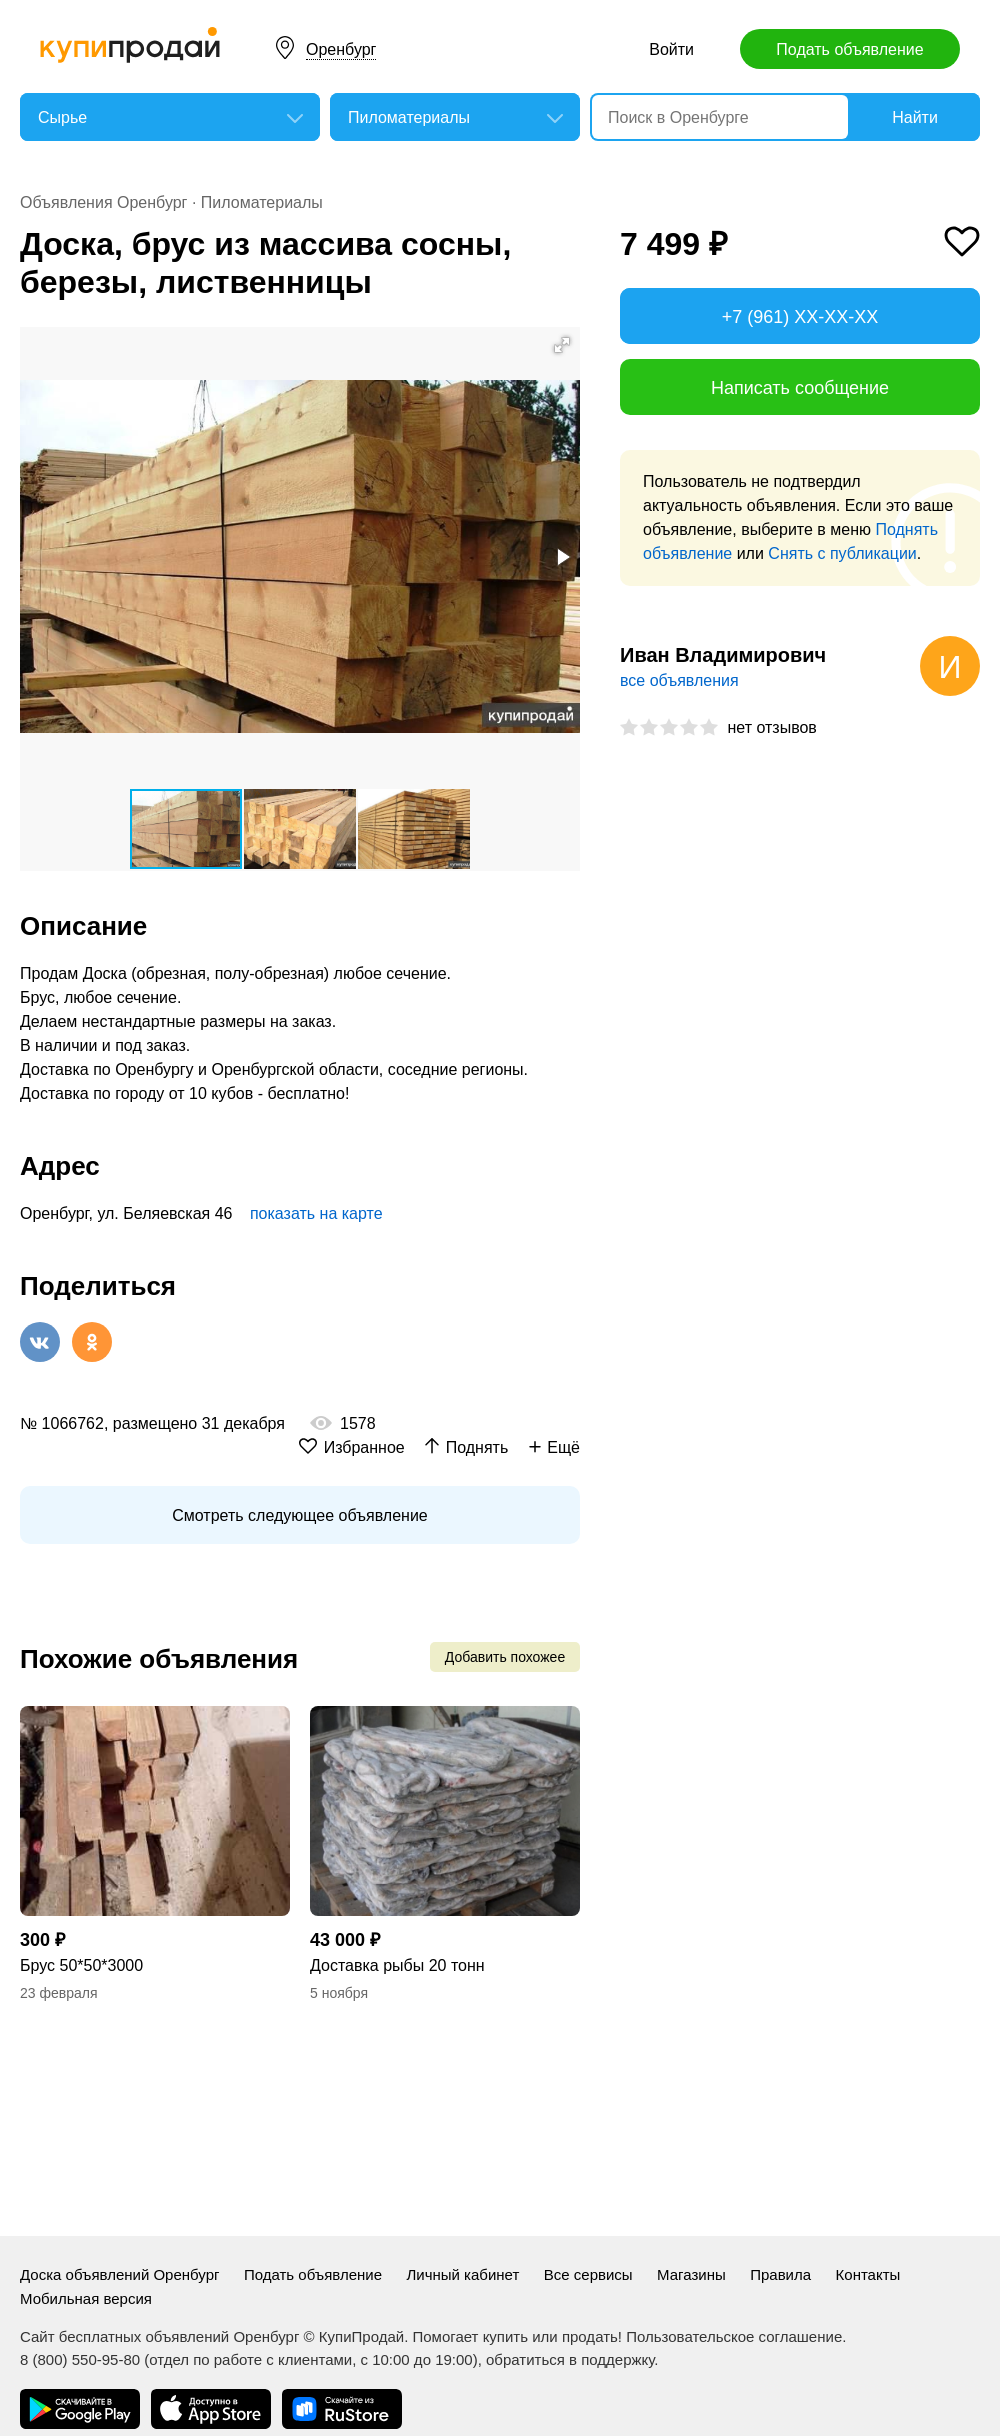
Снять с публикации (842, 553)
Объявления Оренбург (103, 202)
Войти (671, 49)
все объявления (679, 680)
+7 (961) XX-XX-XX (800, 317)
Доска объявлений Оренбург (119, 2274)
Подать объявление (849, 49)
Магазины (691, 2274)
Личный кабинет (462, 2274)
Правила (780, 2274)
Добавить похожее (505, 1657)
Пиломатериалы (262, 202)
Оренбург (341, 49)
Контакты (868, 2274)
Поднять (477, 1447)
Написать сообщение (800, 388)
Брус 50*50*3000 (81, 1965)
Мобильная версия (86, 2298)
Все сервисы (588, 2274)
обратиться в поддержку (570, 2359)
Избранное (364, 1447)
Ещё (563, 1447)
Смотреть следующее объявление (299, 1515)
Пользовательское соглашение (734, 2336)
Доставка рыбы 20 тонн (397, 1965)
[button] (562, 345)
